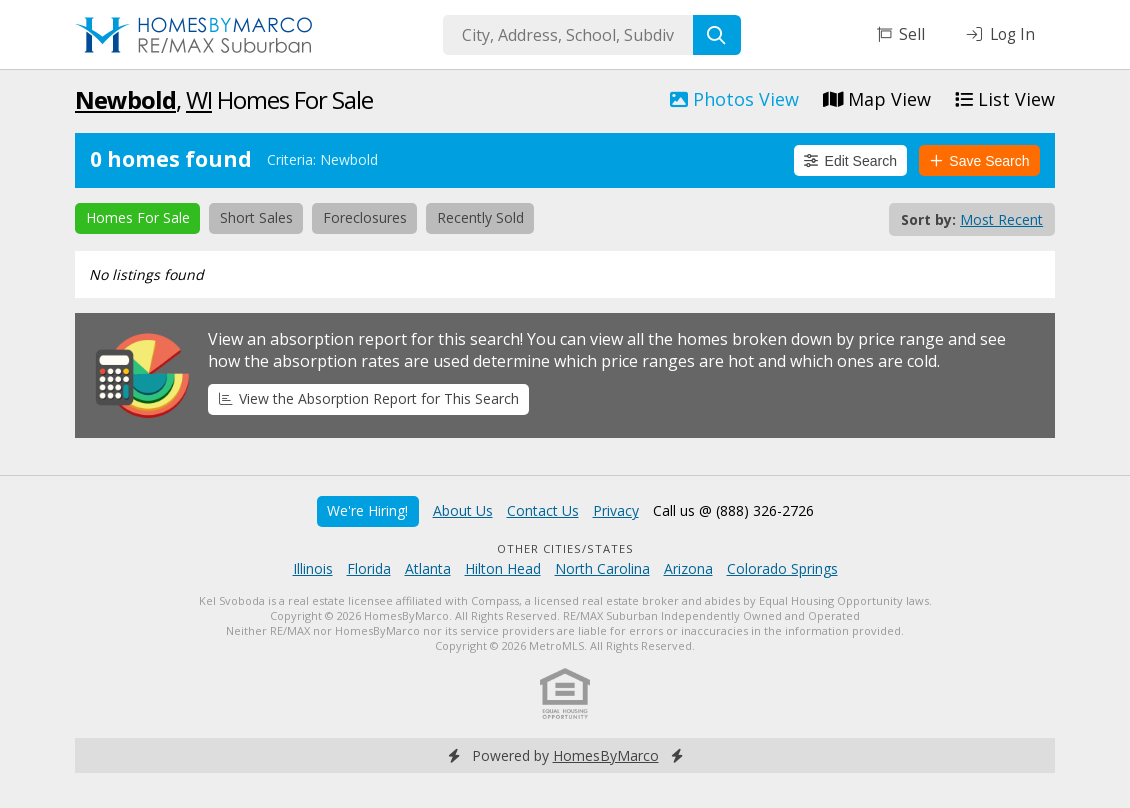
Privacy (616, 510)
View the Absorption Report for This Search (369, 398)
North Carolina (602, 568)
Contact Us (543, 510)
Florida (369, 568)
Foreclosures (365, 217)
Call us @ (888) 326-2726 (733, 510)
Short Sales (256, 217)
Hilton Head (503, 568)
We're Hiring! (367, 510)
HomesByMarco (606, 755)
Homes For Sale (138, 217)
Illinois (313, 568)
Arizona (688, 568)
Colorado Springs (782, 568)
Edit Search (850, 161)
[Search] (717, 35)
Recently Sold (480, 217)
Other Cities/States (565, 548)
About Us (463, 510)
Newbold (125, 99)
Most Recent (1001, 219)
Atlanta (428, 568)
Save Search (980, 161)
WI (199, 99)
